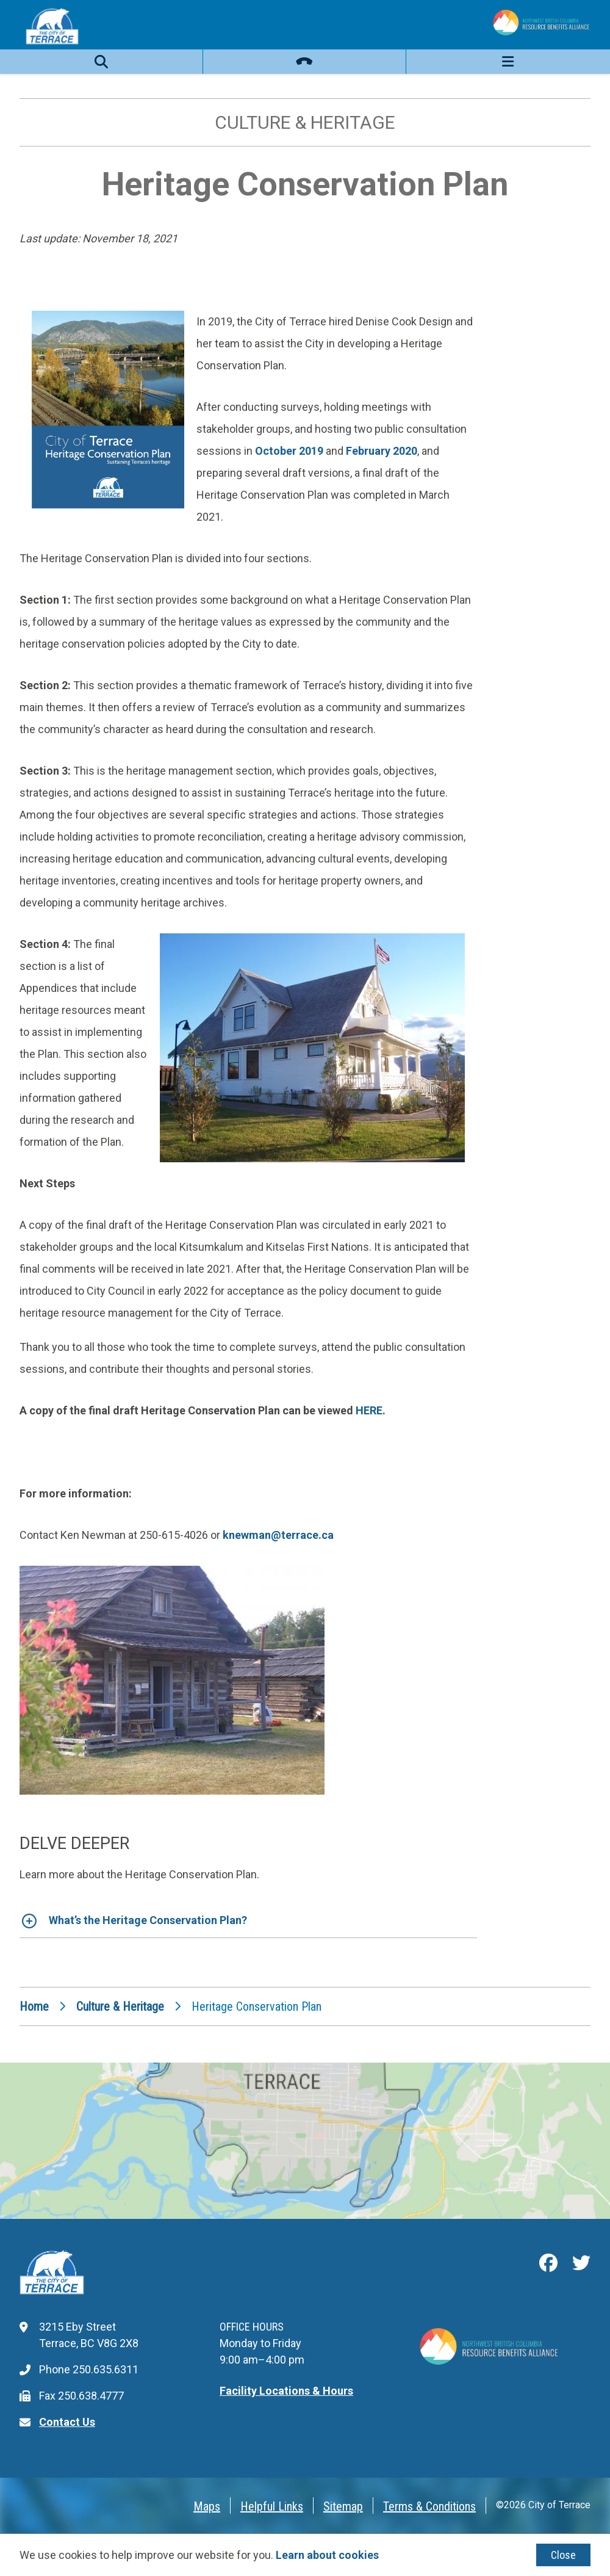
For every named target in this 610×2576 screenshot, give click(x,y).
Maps (206, 2506)
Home (34, 2006)
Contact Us (67, 2421)
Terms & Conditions (429, 2506)
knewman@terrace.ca (278, 1535)
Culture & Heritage (120, 2006)
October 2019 (289, 450)
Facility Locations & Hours (286, 2390)
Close (563, 2555)
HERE (369, 1410)
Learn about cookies (327, 2555)
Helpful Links (271, 2506)
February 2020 (381, 450)
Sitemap (343, 2506)
